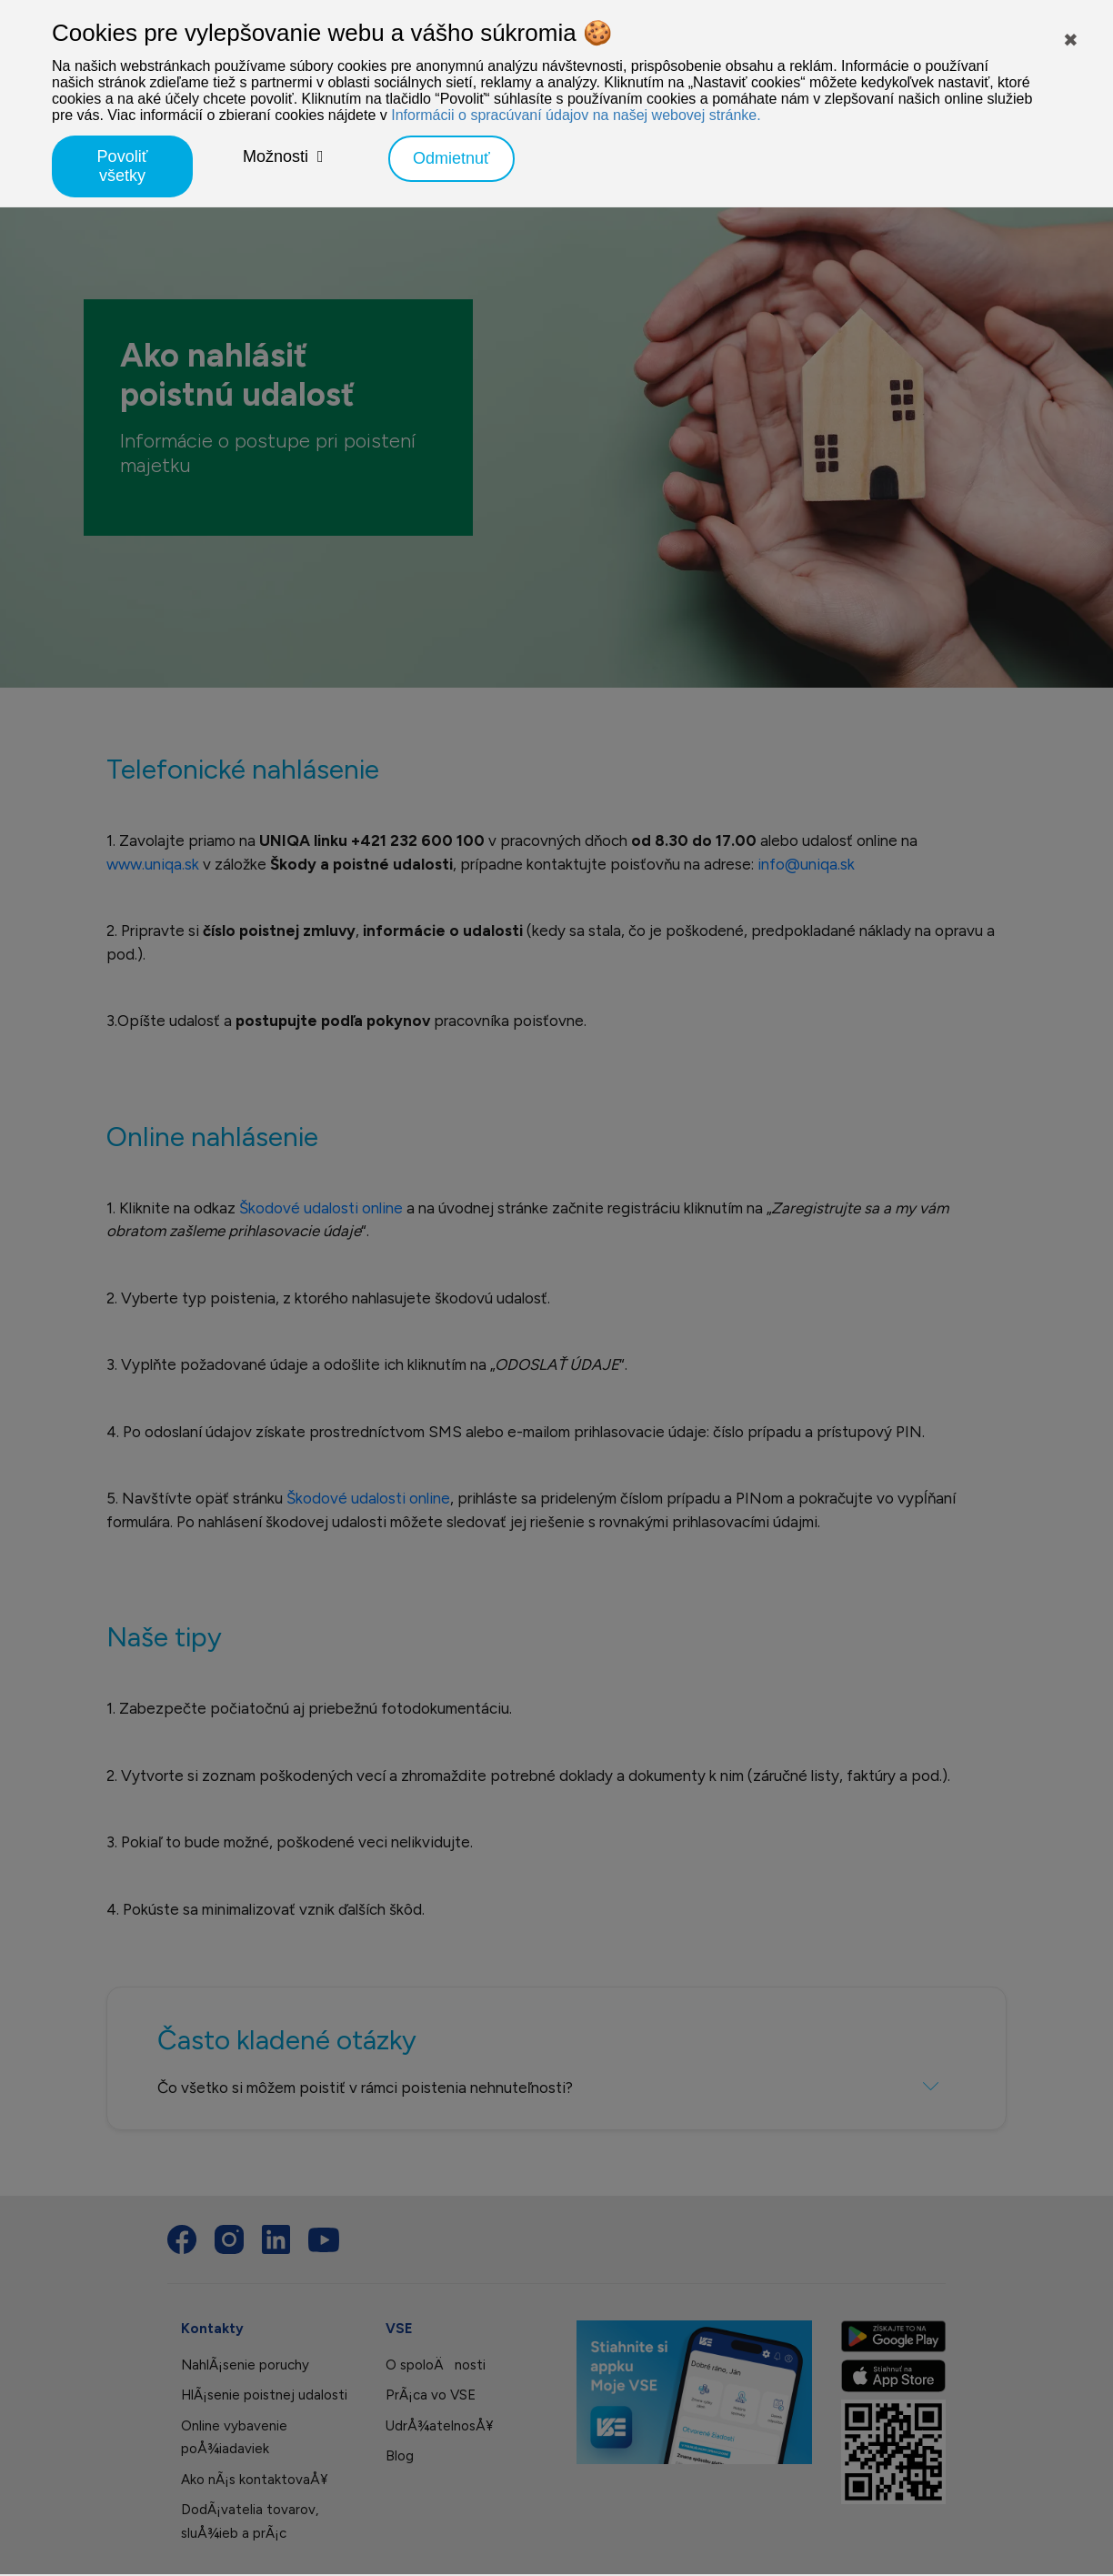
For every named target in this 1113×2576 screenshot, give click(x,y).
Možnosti (275, 156)
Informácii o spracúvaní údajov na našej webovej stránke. (575, 115)
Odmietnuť (451, 158)
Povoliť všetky (122, 166)
